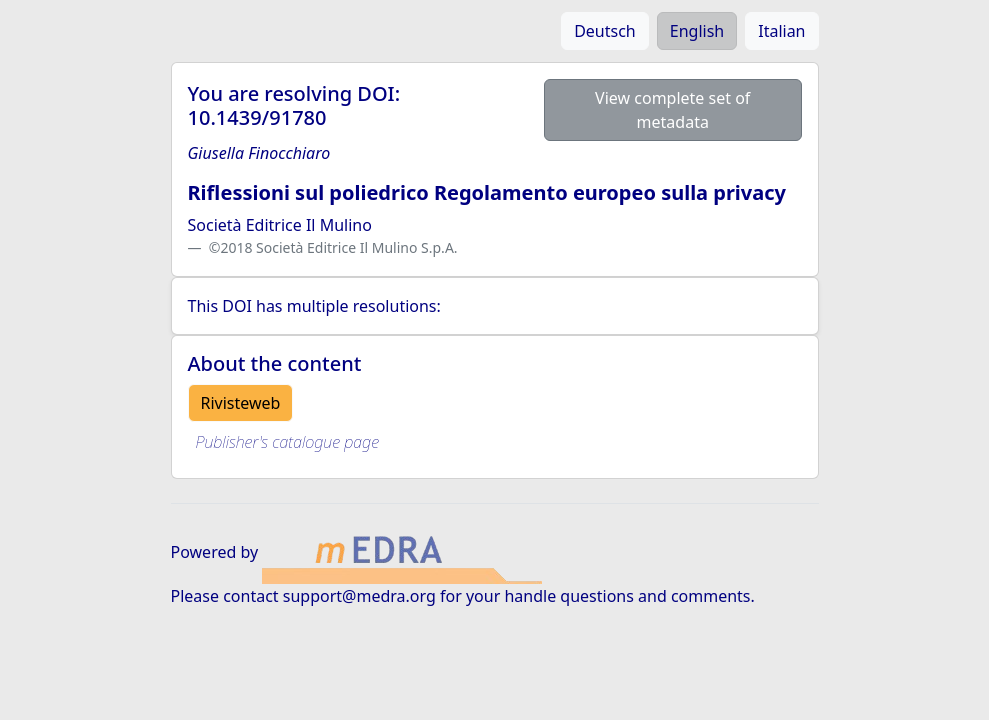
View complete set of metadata (672, 110)
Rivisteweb (241, 403)
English (697, 31)
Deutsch (605, 31)
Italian (781, 31)
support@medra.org (359, 596)
